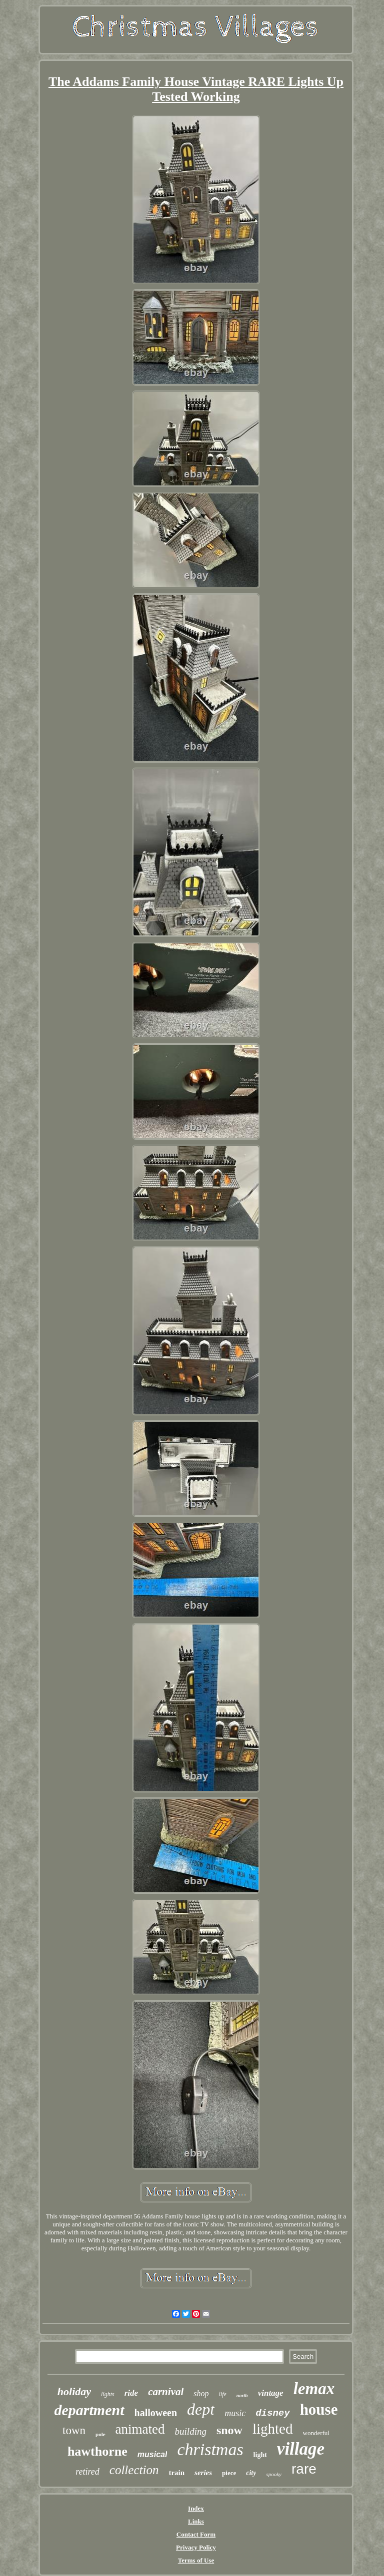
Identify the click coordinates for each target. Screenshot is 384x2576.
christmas (210, 2449)
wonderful (316, 2433)
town (74, 2430)
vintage (271, 2393)
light (260, 2455)
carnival (166, 2392)
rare (304, 2469)
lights (107, 2394)
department (89, 2410)
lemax (314, 2389)
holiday (74, 2391)
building (190, 2431)
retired (88, 2472)
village (300, 2449)
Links (196, 2521)
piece (229, 2473)
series (203, 2473)
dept (200, 2409)
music (235, 2413)
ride (131, 2393)
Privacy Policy (196, 2547)
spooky (274, 2474)
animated (140, 2429)
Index (196, 2508)
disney (273, 2413)
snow (229, 2430)
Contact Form (196, 2534)
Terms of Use (196, 2560)
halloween (156, 2412)
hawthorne (98, 2451)
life (222, 2394)
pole (101, 2434)
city (251, 2473)
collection (134, 2470)
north (242, 2395)
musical (153, 2454)
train (176, 2473)
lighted (272, 2429)
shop (201, 2393)
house (319, 2409)
